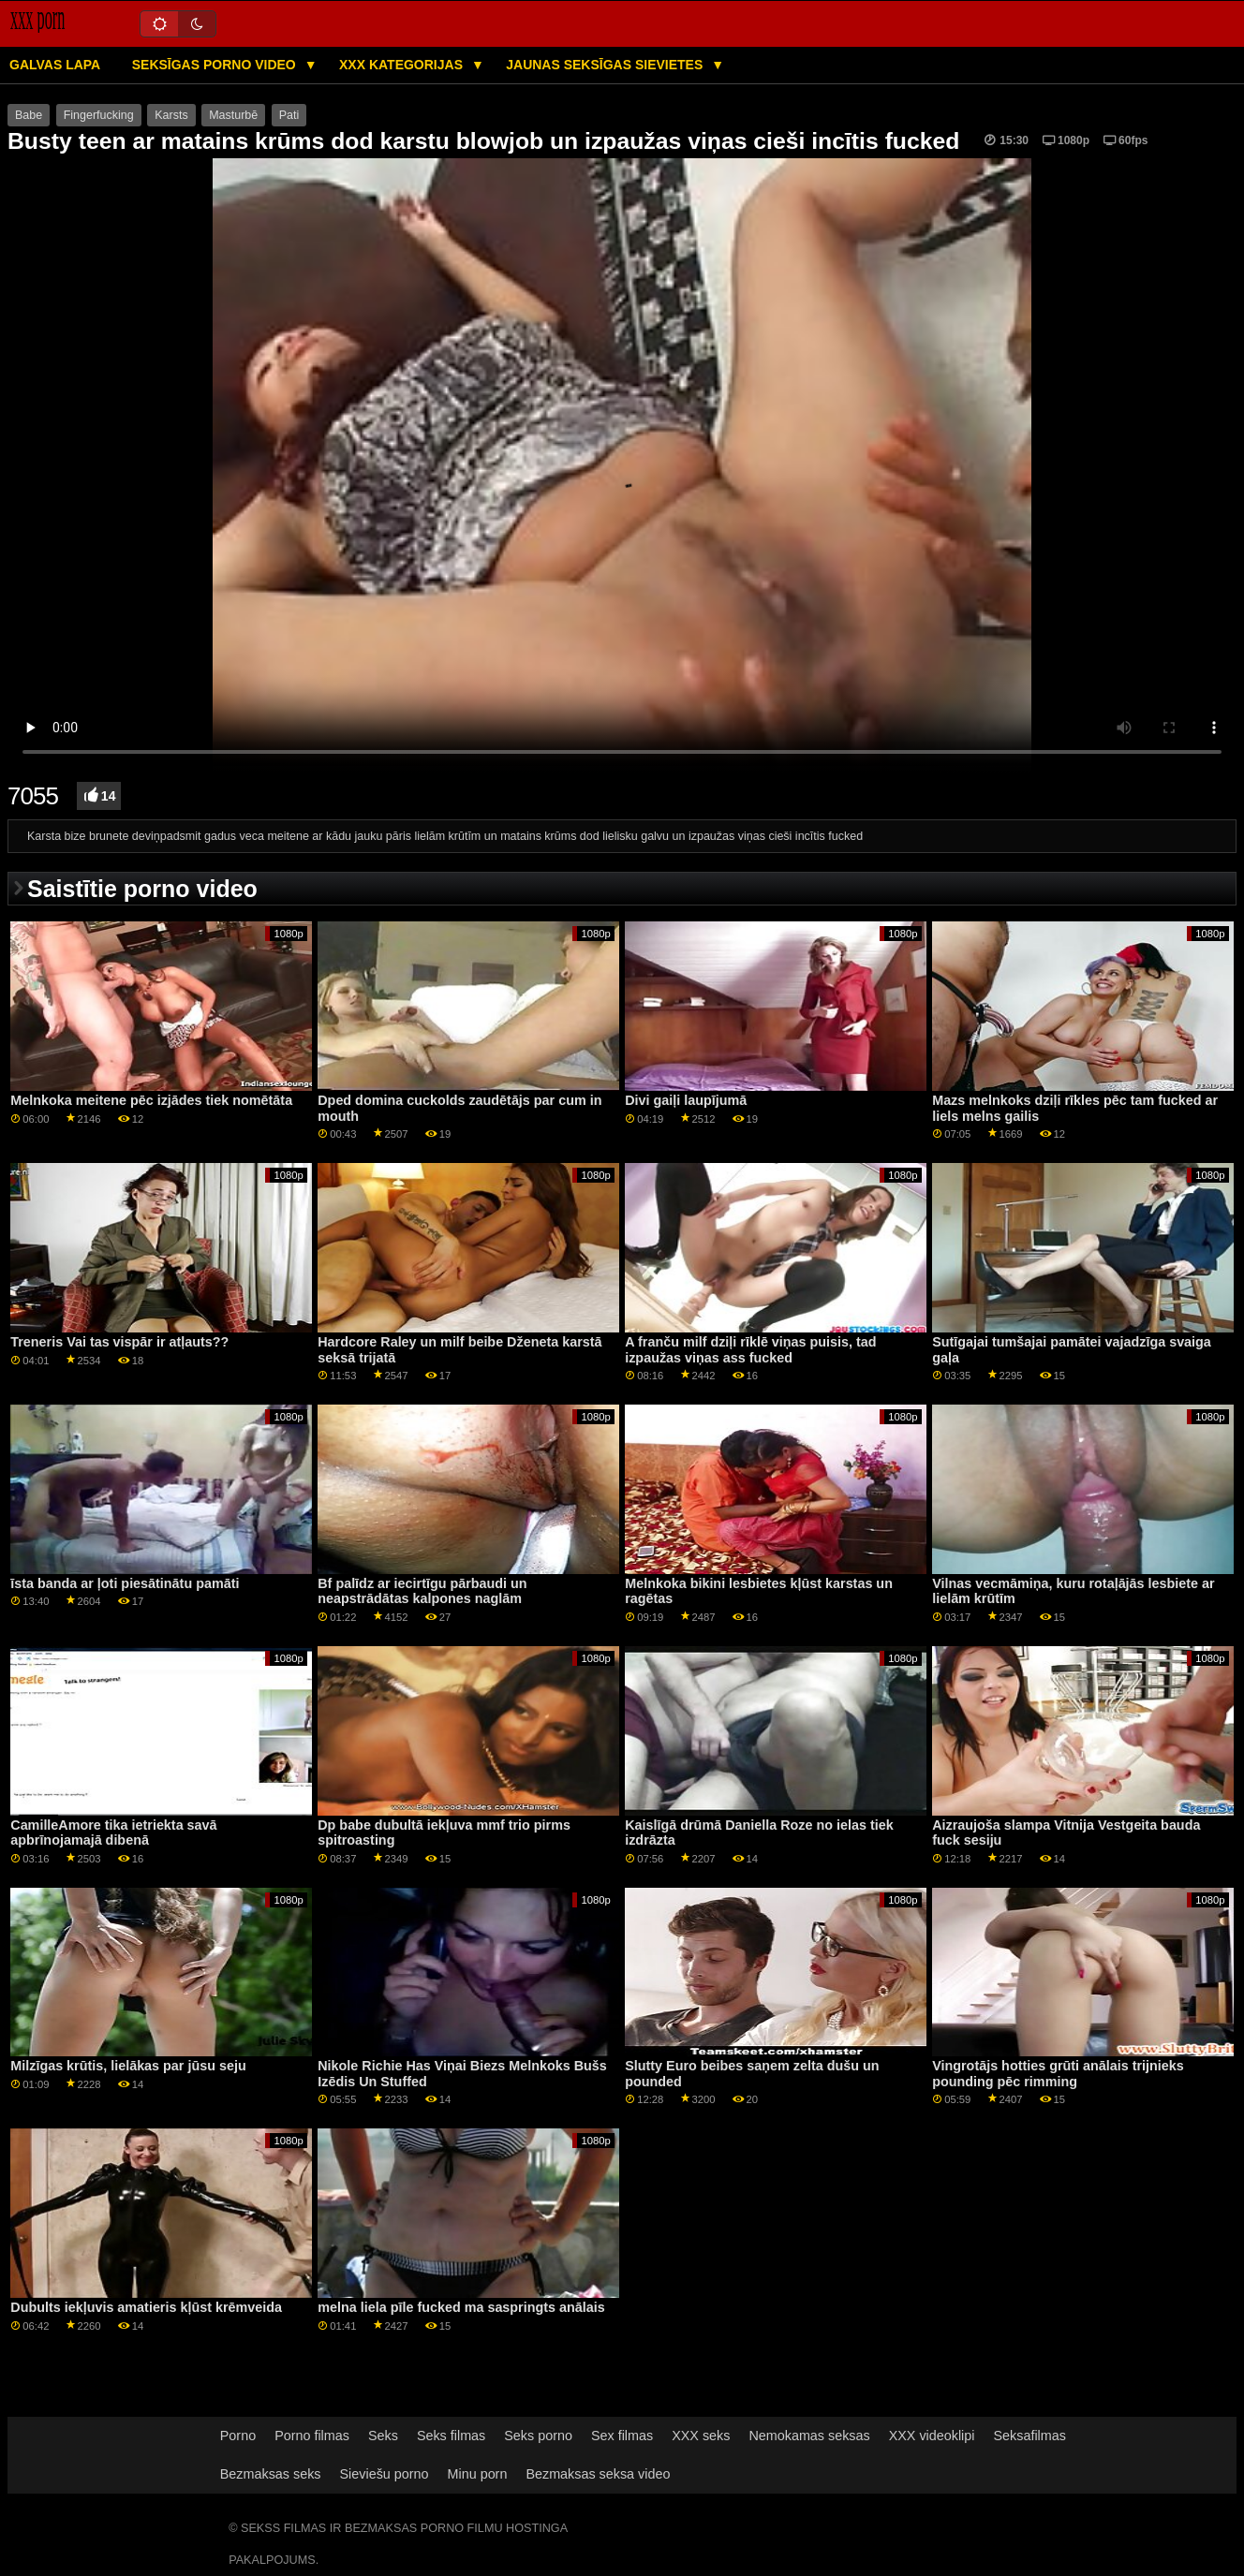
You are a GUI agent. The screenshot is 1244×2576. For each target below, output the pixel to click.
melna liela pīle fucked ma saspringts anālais (461, 2307)
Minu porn (478, 2473)
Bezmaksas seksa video (598, 2473)
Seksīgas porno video (216, 64)
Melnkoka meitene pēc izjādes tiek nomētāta (151, 1100)
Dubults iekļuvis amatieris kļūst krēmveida (146, 2307)
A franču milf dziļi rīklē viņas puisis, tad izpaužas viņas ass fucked (750, 1349)
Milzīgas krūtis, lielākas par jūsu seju (127, 2065)
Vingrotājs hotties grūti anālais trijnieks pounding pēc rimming (1058, 2073)
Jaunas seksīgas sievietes (606, 64)
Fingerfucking (99, 115)
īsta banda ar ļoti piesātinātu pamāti (124, 1583)
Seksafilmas (1030, 2435)
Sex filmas (622, 2435)
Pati (289, 115)
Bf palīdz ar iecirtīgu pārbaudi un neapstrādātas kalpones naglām (422, 1591)
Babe (28, 115)
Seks (383, 2435)
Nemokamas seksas (808, 2435)
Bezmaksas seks (270, 2473)
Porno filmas (311, 2435)
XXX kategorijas (402, 64)
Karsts (171, 115)
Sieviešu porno (384, 2473)
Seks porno (538, 2435)
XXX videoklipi (932, 2435)
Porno (238, 2435)
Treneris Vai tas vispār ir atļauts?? (119, 1341)
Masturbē (233, 115)
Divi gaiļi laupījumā (686, 1100)
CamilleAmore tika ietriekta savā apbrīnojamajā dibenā (113, 1833)
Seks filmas (451, 2435)
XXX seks (701, 2435)
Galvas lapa (54, 64)
